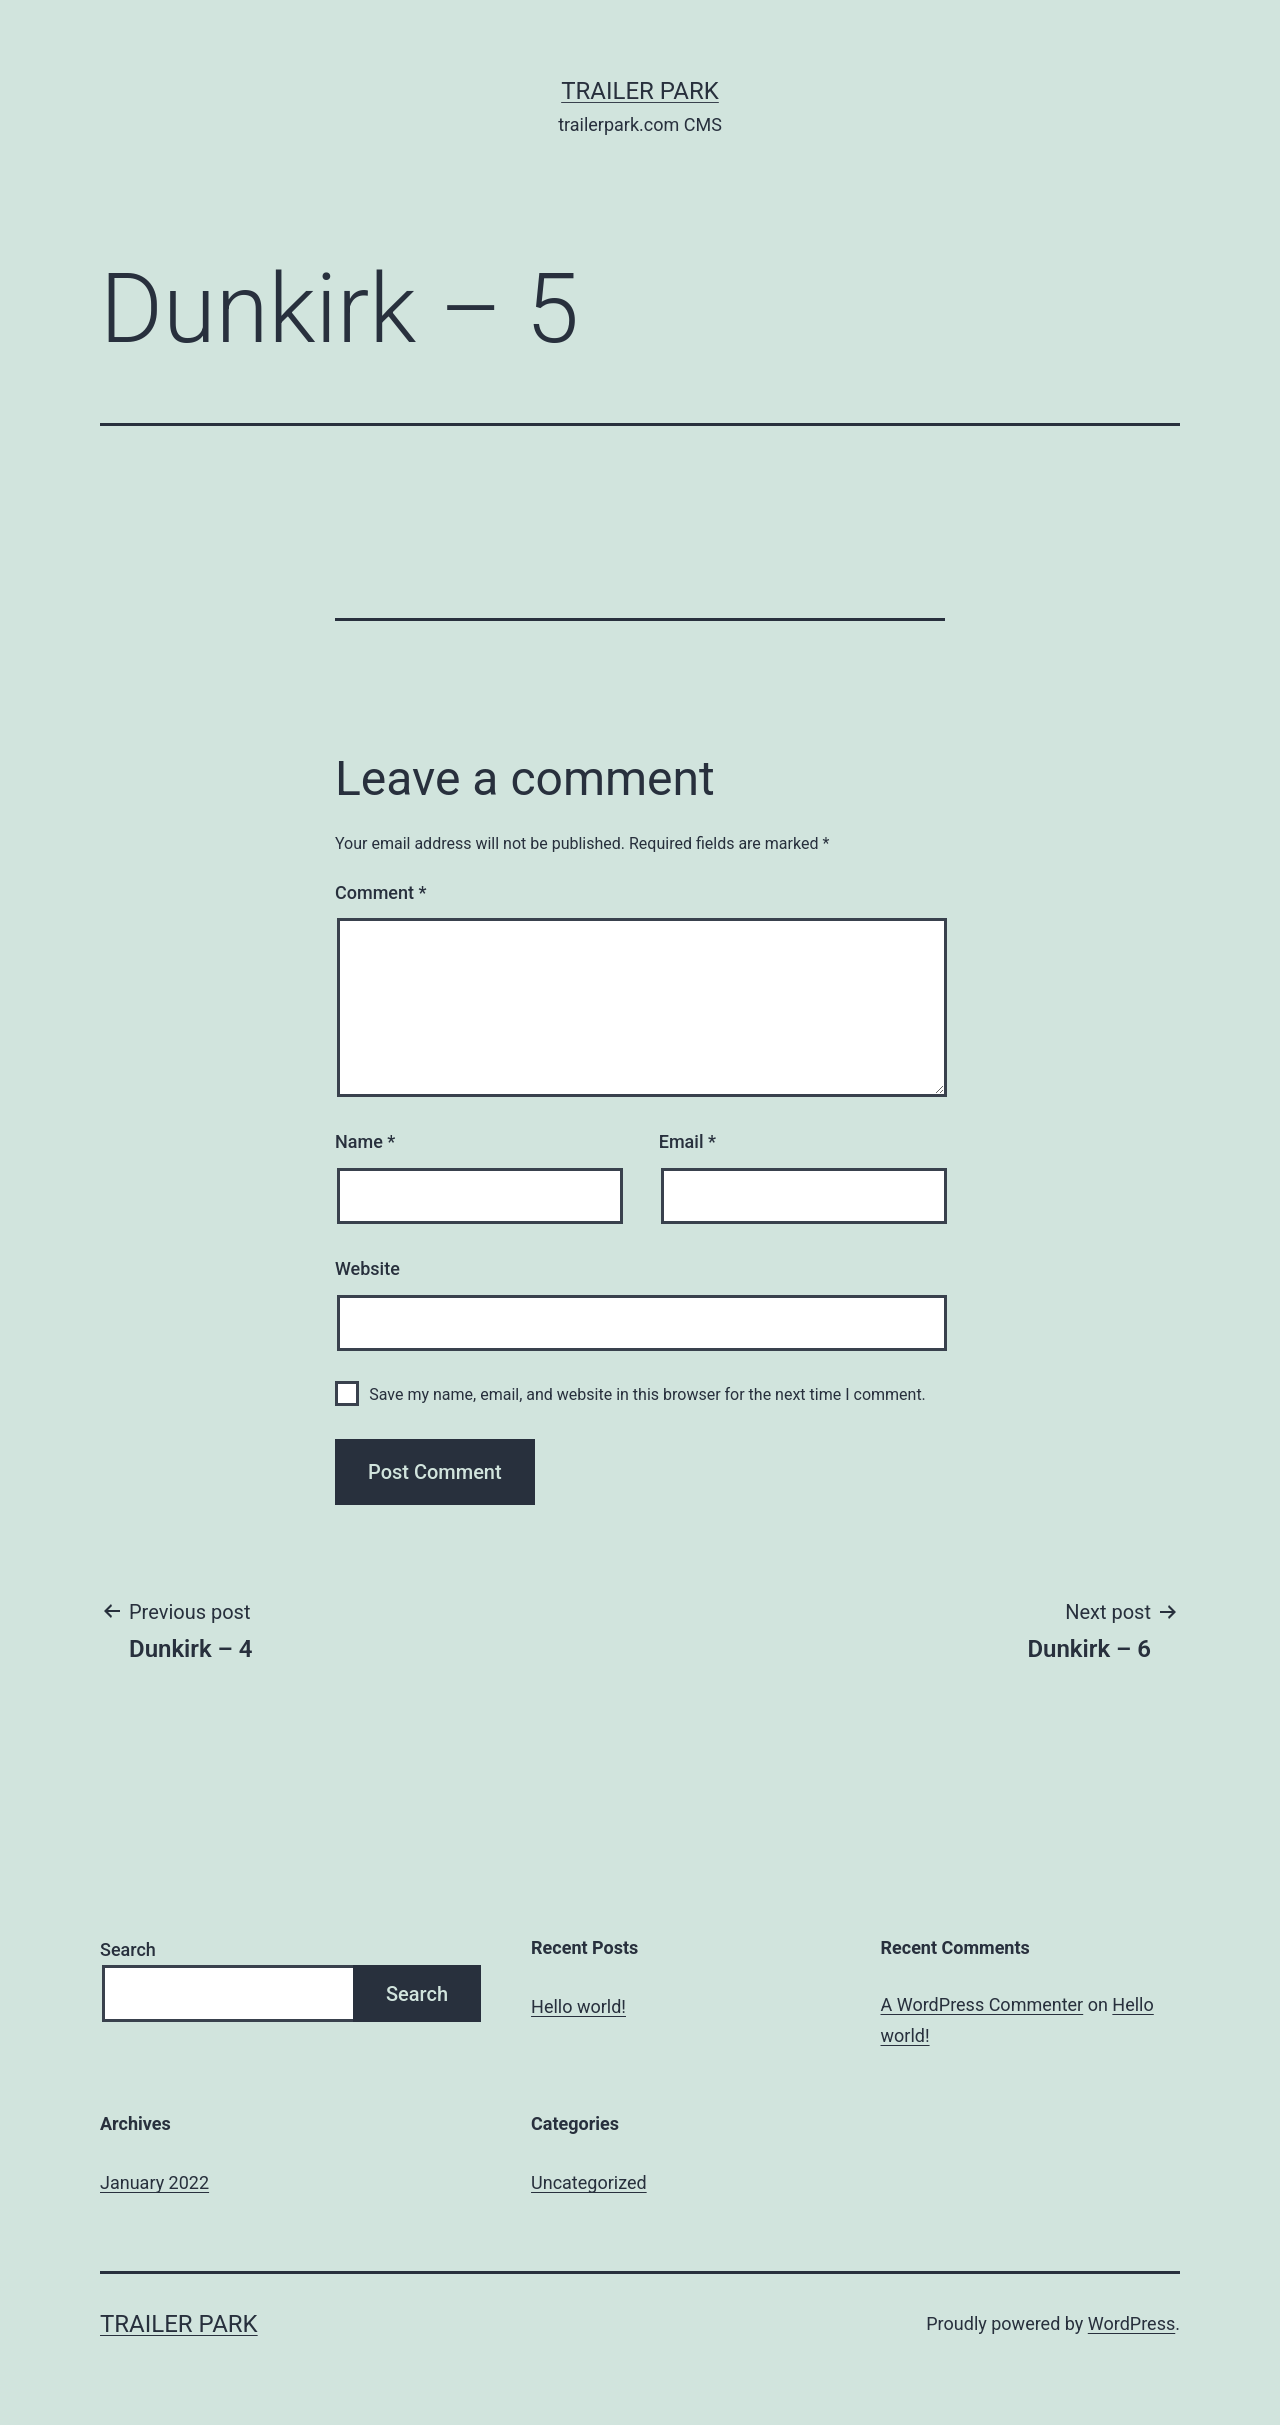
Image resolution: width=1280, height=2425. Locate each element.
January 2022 (154, 2182)
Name (365, 1141)
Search (128, 1949)
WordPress (1131, 2323)
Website (367, 1268)
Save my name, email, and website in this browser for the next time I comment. (647, 1394)
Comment (380, 892)
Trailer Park (640, 91)
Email (687, 1141)
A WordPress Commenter (982, 2004)
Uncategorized (589, 2182)
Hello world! (578, 2006)
